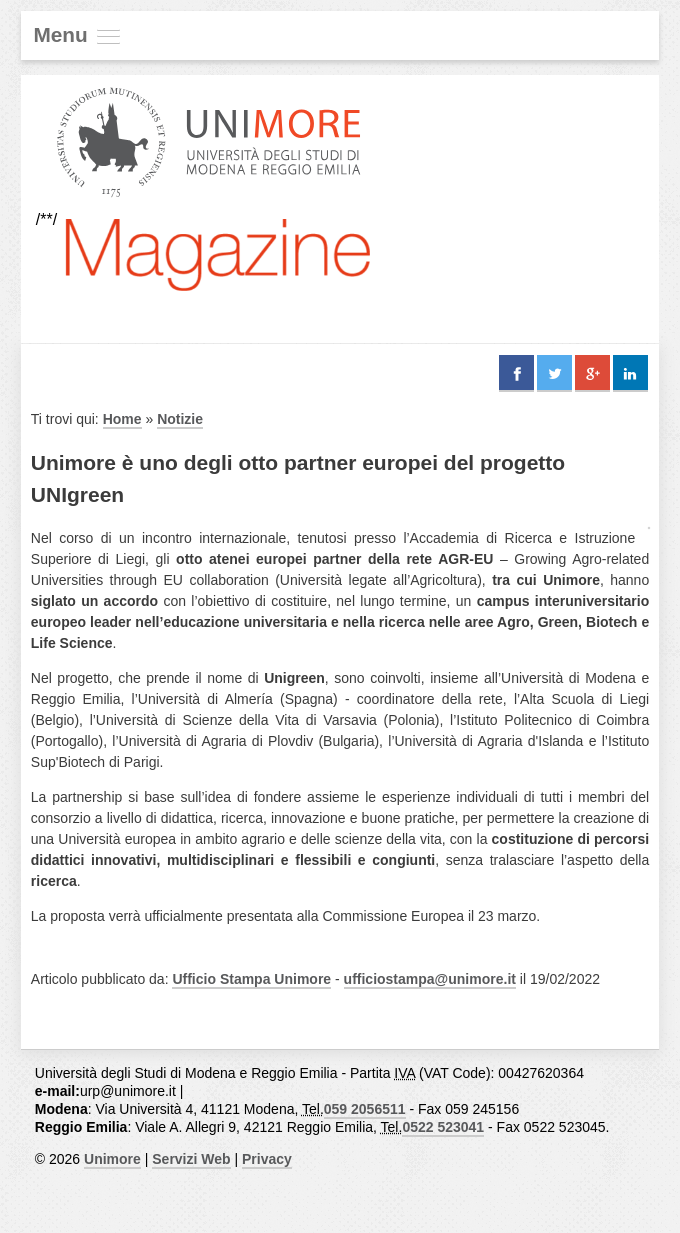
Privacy (267, 1159)
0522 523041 (443, 1127)
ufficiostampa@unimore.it (430, 979)
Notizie (180, 419)
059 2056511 (365, 1109)
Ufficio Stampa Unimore (251, 979)
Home (122, 419)
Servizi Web (191, 1159)
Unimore (112, 1159)
